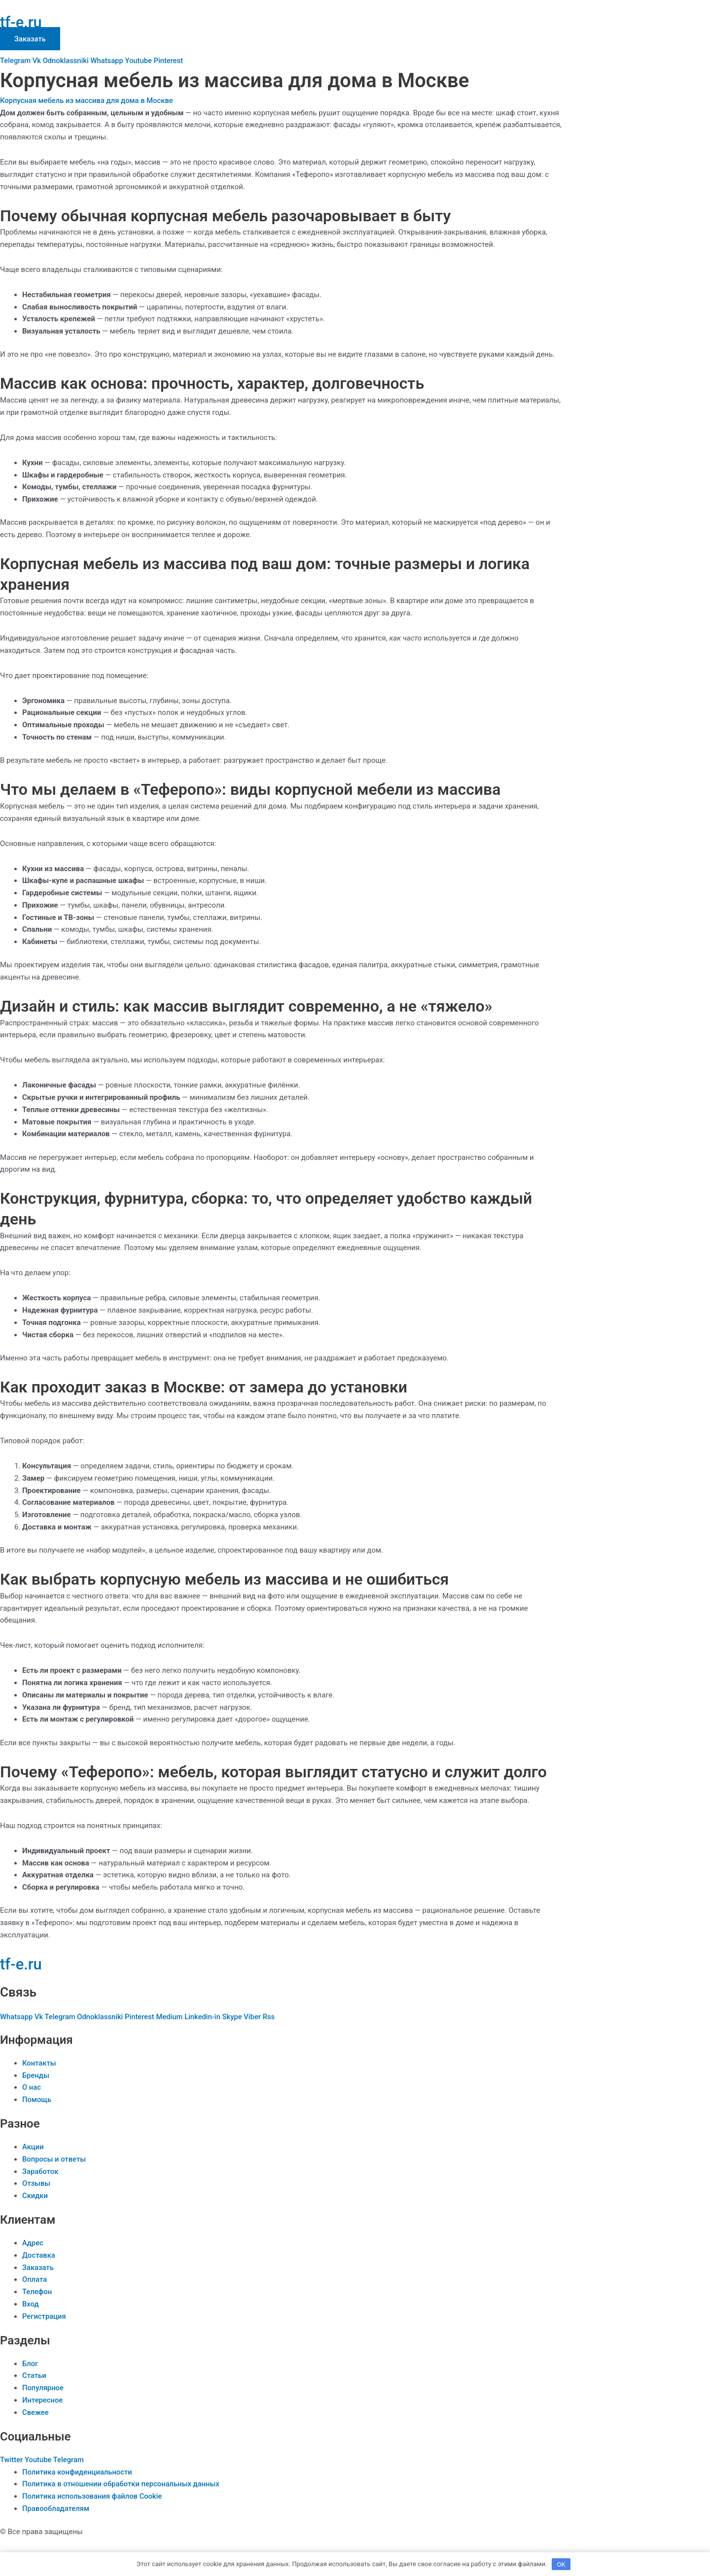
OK (561, 2563)
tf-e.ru (21, 22)
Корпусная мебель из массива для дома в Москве (88, 100)
